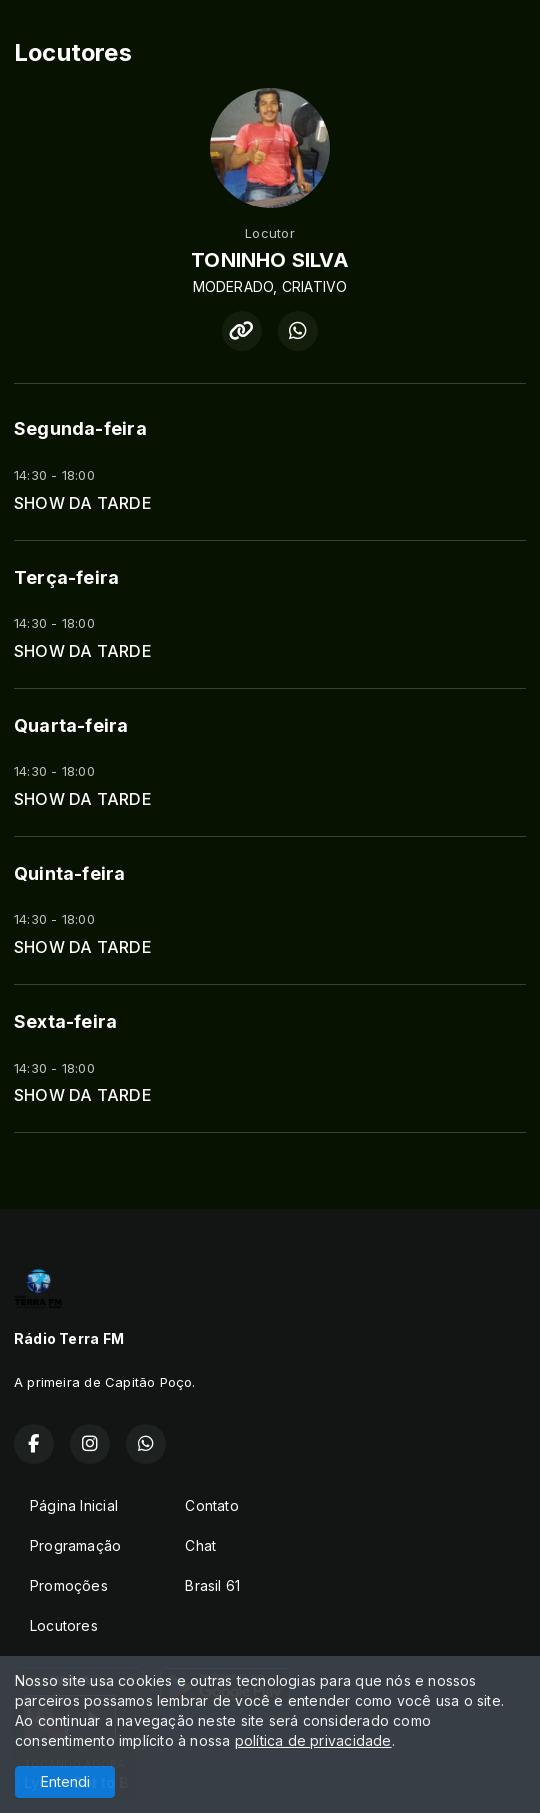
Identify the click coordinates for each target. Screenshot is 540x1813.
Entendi (65, 1781)
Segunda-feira (80, 428)
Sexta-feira (65, 1021)
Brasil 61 (212, 1585)
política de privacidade (313, 1740)
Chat (200, 1545)
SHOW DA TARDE (83, 503)
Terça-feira (66, 577)
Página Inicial (74, 1505)
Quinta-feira (70, 873)
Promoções (69, 1585)
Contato (211, 1505)
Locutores (64, 1625)
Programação (75, 1545)
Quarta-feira (71, 725)
